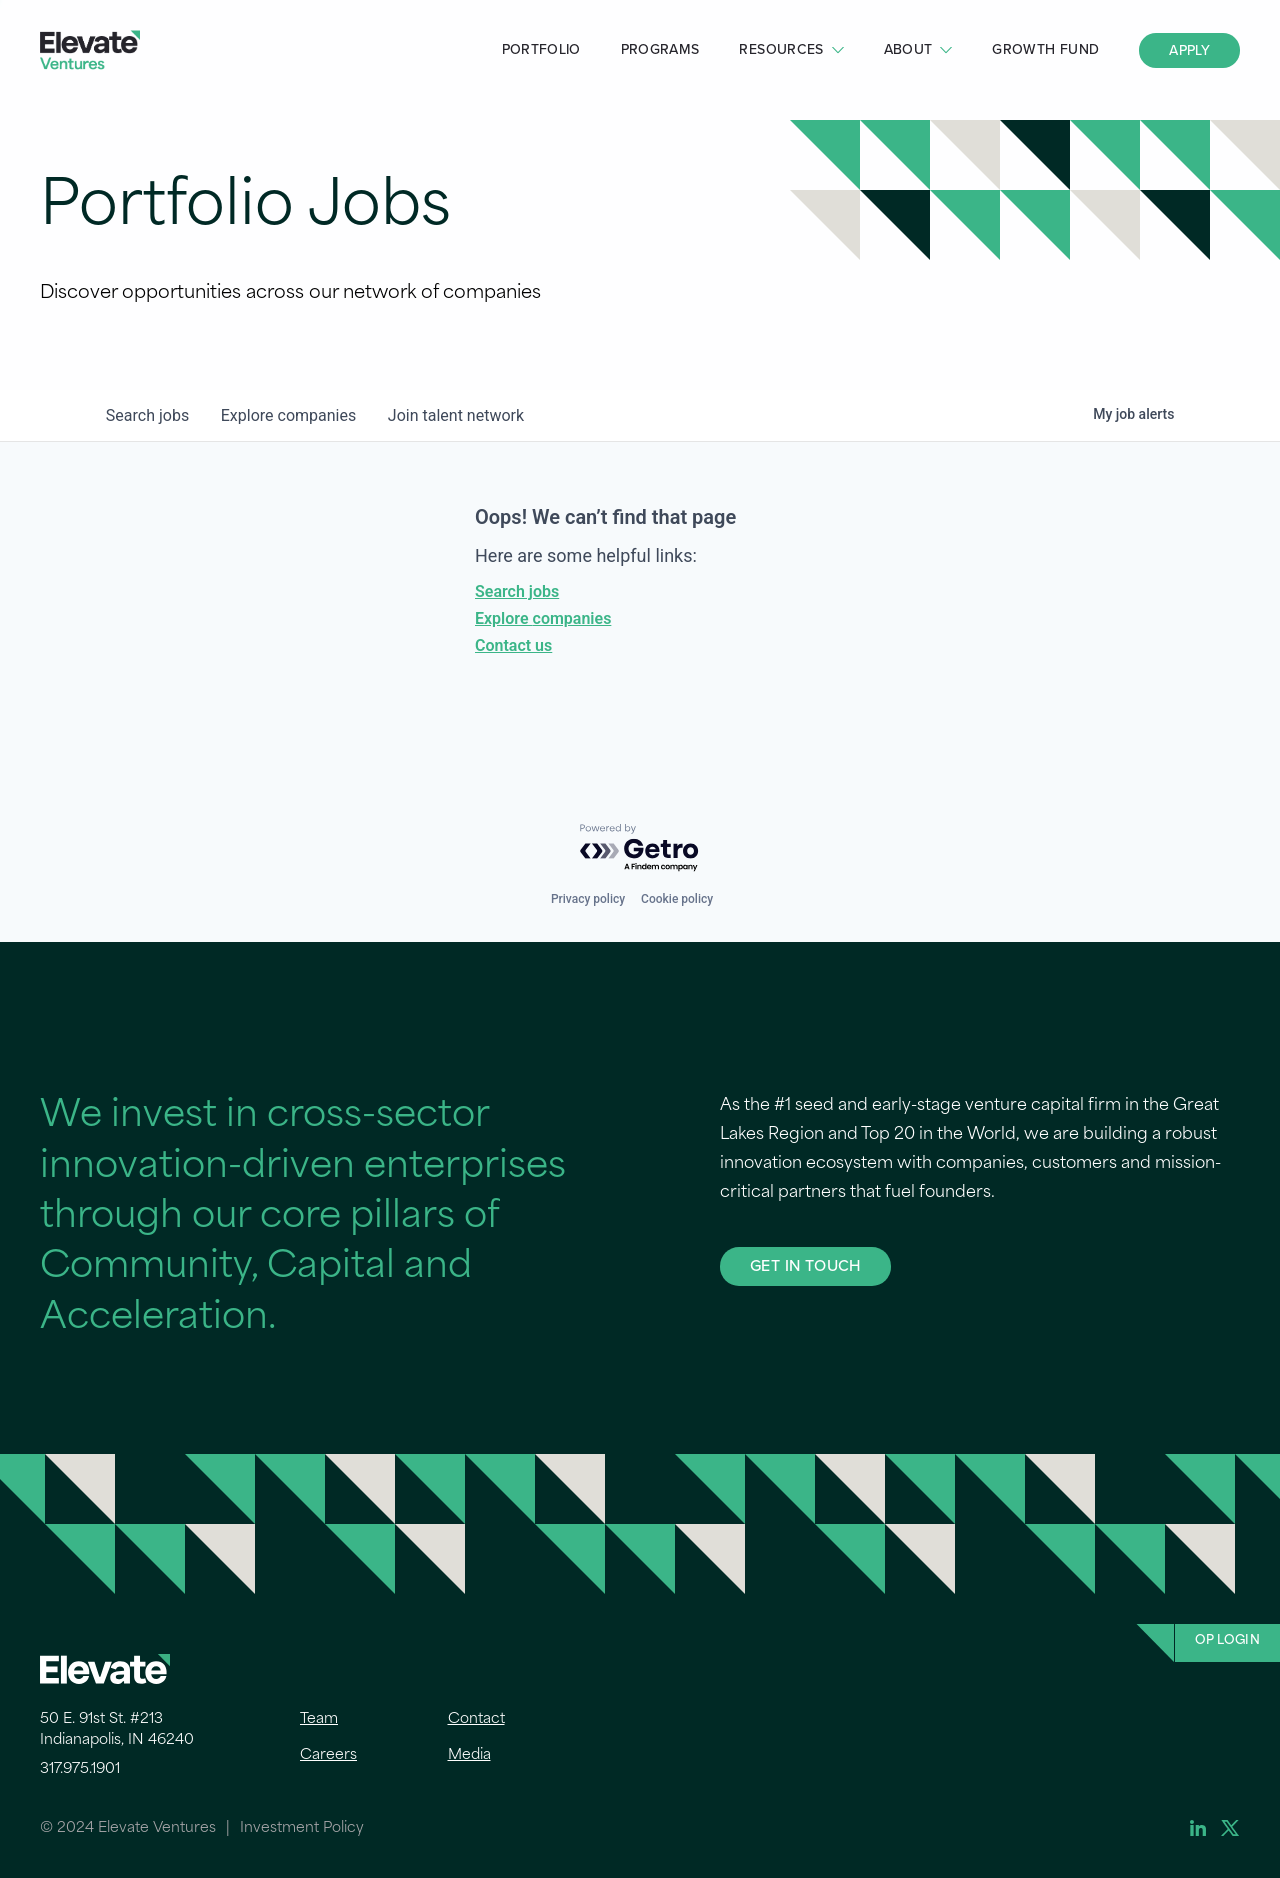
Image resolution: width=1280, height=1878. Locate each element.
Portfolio (541, 49)
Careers (328, 1755)
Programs (660, 49)
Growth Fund (1045, 49)
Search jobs (517, 591)
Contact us (513, 645)
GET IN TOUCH (805, 1265)
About (908, 49)
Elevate (90, 50)
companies (288, 415)
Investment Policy (302, 1828)
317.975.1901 (80, 1769)
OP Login (1227, 1641)
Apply (1189, 50)
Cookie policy (677, 899)
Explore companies (543, 618)
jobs (147, 415)
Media (469, 1755)
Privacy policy (588, 899)
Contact (476, 1719)
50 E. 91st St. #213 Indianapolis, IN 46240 (117, 1730)
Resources (781, 49)
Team (319, 1719)
